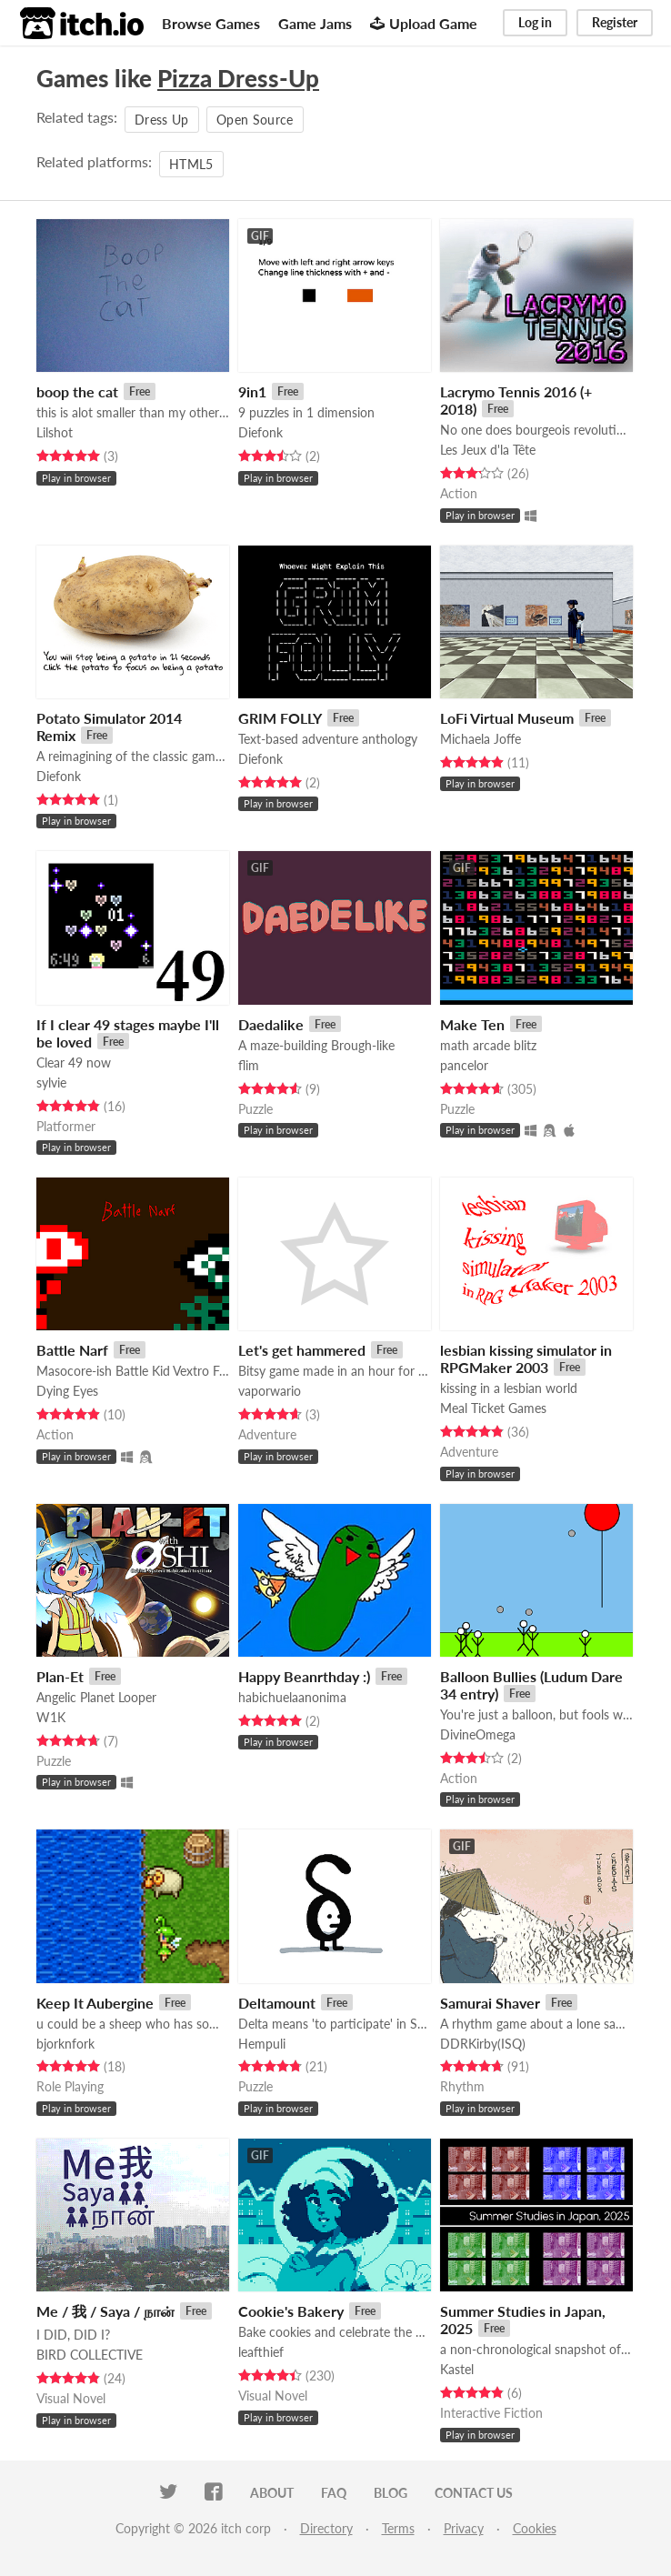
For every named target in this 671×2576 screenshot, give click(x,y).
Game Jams (315, 23)
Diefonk (260, 432)
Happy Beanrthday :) (304, 1676)
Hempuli (261, 2043)
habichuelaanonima (292, 1697)
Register (614, 22)
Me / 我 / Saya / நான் (105, 2311)
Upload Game (423, 23)
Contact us (474, 2493)
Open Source (255, 119)
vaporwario (269, 1390)
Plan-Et (60, 1676)
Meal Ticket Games (493, 1408)
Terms (398, 2528)
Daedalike (271, 1024)
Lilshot (54, 432)
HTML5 (191, 164)
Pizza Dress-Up (238, 78)
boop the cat (77, 391)
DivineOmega (478, 1734)
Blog (390, 2493)
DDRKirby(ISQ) (483, 2043)
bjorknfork (65, 2043)
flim (248, 1065)
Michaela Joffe (480, 739)
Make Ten (472, 1024)
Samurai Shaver (490, 2002)
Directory (326, 2528)
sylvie (51, 1082)
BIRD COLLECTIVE (89, 2354)
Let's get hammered (302, 1349)
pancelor (464, 1065)
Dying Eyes (67, 1390)
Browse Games (211, 23)
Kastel (457, 2369)
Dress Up (162, 119)
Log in (535, 22)
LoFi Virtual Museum (507, 718)
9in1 (252, 391)
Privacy (464, 2528)
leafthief (261, 2352)
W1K (50, 1717)
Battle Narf (72, 1349)
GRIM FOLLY (280, 718)
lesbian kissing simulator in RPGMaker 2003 (526, 1358)
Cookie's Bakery (291, 2311)
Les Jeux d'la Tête (488, 449)
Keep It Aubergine (95, 2002)
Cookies (534, 2528)
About (272, 2493)
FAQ (333, 2493)
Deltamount (276, 2002)
